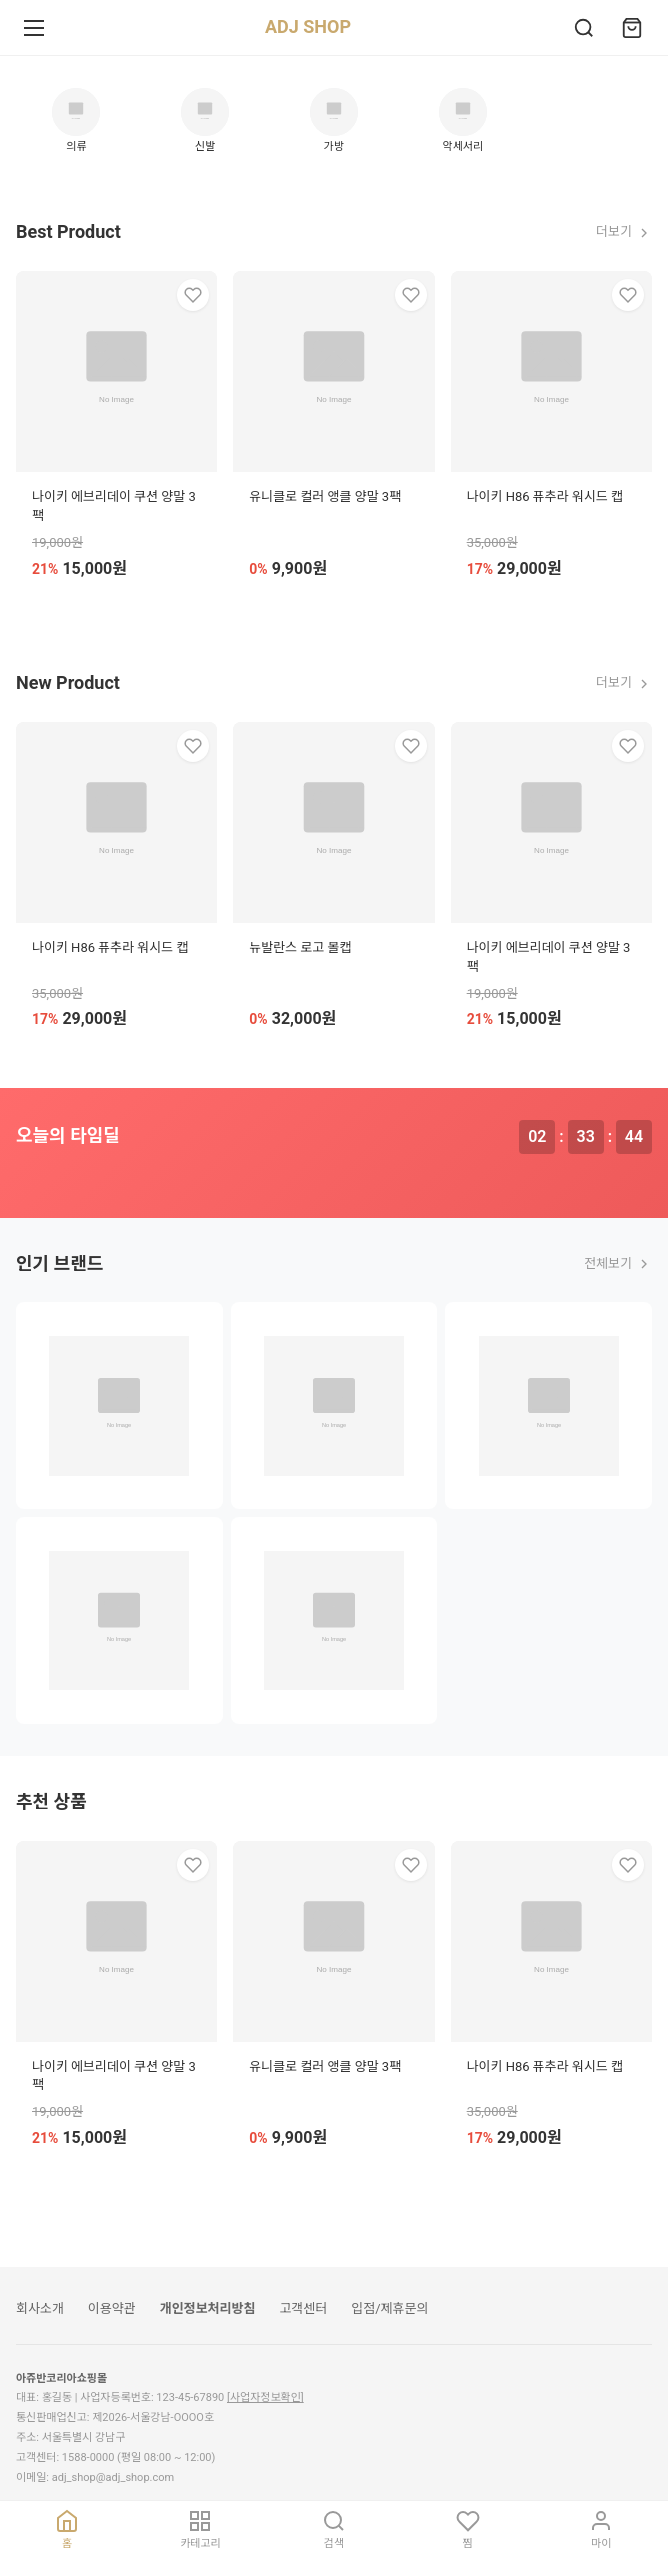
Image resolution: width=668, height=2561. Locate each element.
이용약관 (112, 2308)
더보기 (624, 232)
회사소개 (40, 2308)
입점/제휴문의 (389, 2308)
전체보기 (618, 1264)
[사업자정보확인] (265, 2397)
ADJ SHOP (308, 26)
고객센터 (303, 2308)
